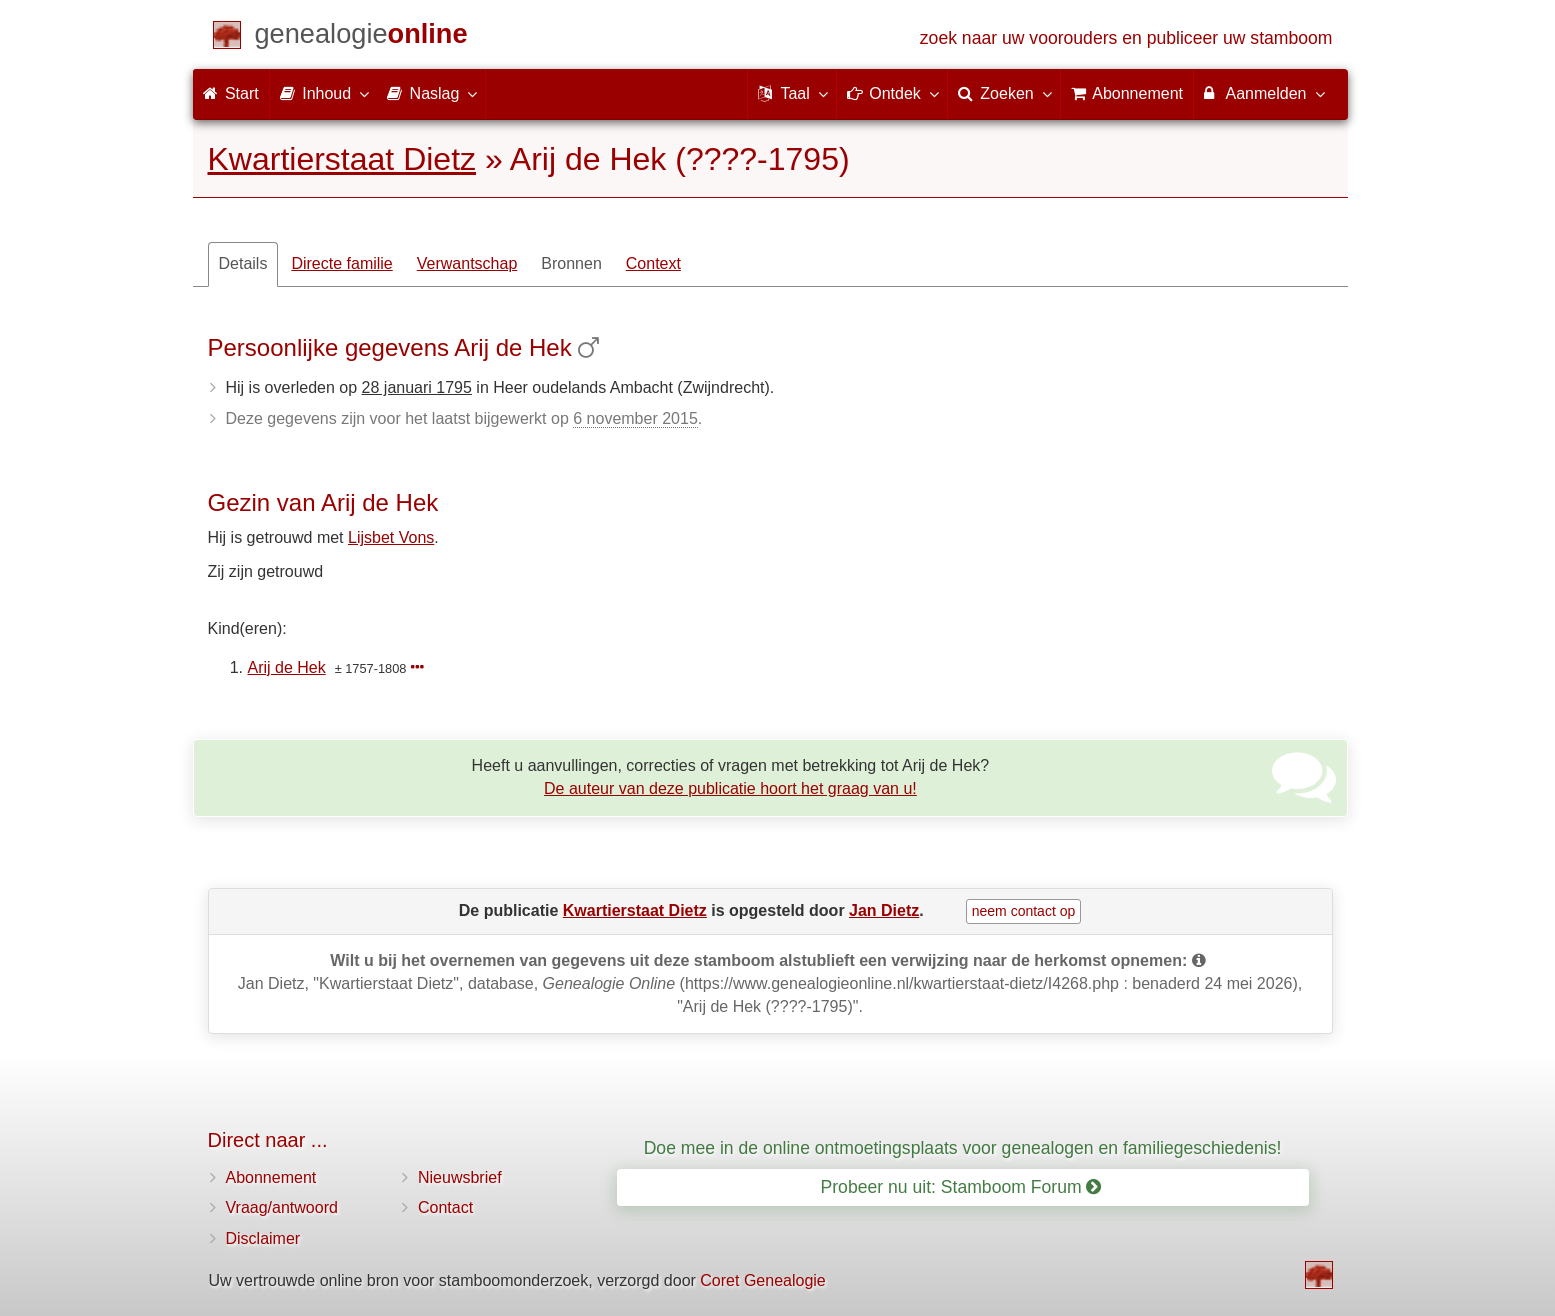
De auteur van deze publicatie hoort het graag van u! (730, 788)
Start (231, 93)
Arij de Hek (287, 667)
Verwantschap (467, 263)
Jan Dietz (884, 910)
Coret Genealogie (762, 1280)
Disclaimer (263, 1238)
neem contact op (1024, 911)
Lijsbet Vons (391, 537)
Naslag (431, 93)
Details (243, 263)
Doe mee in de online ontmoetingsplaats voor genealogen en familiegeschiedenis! (963, 1148)
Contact (445, 1207)
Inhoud (323, 93)
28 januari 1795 (417, 387)
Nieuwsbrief (460, 1177)
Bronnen (571, 263)
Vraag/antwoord (282, 1207)
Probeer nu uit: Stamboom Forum (961, 1187)
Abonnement (271, 1177)
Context (653, 263)
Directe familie (341, 263)
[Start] (361, 37)
